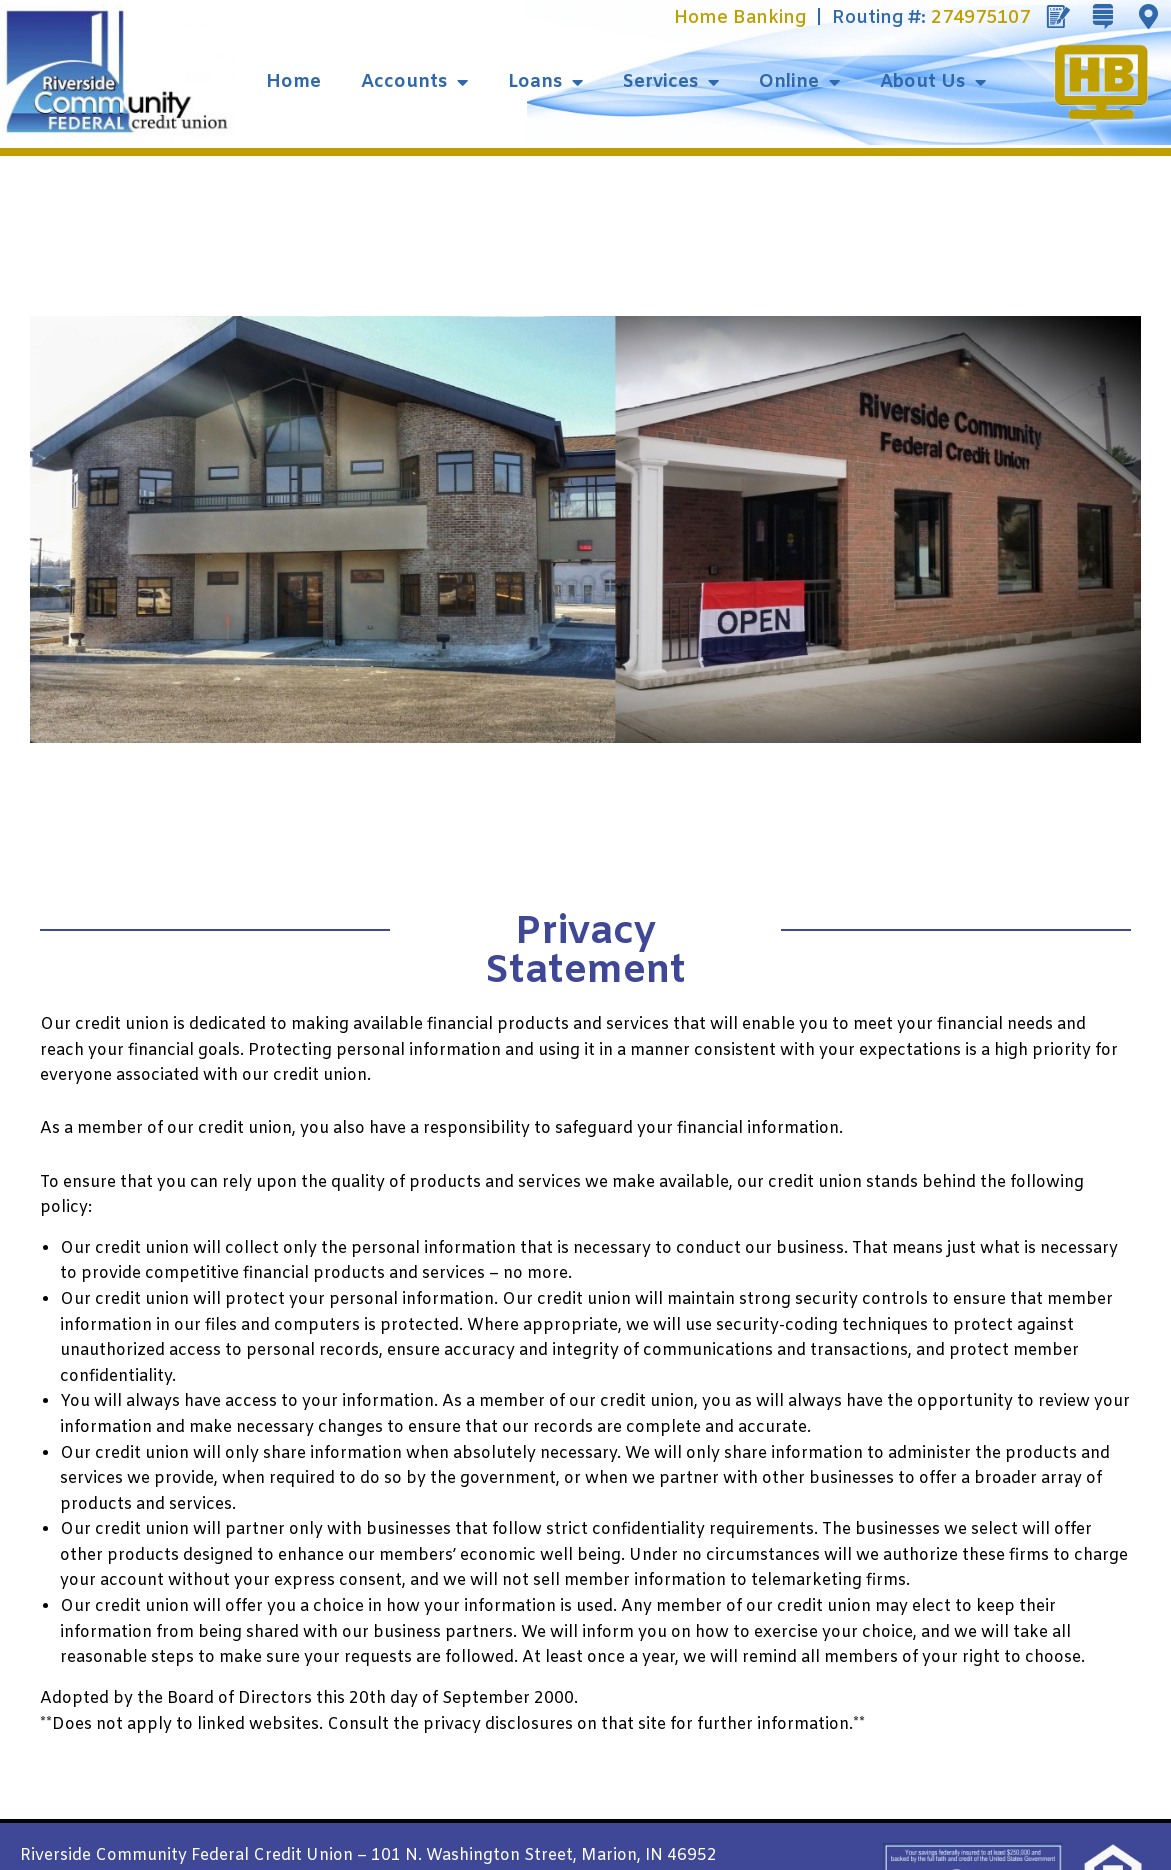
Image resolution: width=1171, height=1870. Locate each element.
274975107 (980, 18)
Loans (545, 82)
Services (671, 82)
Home (293, 82)
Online (799, 82)
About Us (933, 82)
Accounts (414, 82)
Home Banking (740, 18)
